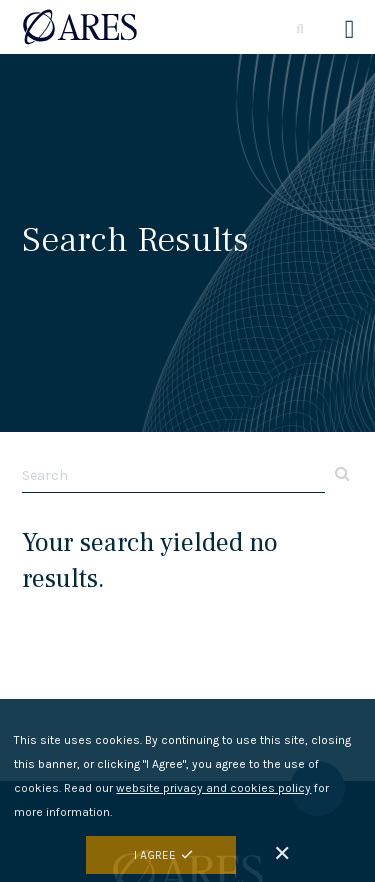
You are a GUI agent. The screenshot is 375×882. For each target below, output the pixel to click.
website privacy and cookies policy (213, 793)
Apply (339, 473)
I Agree (155, 860)
